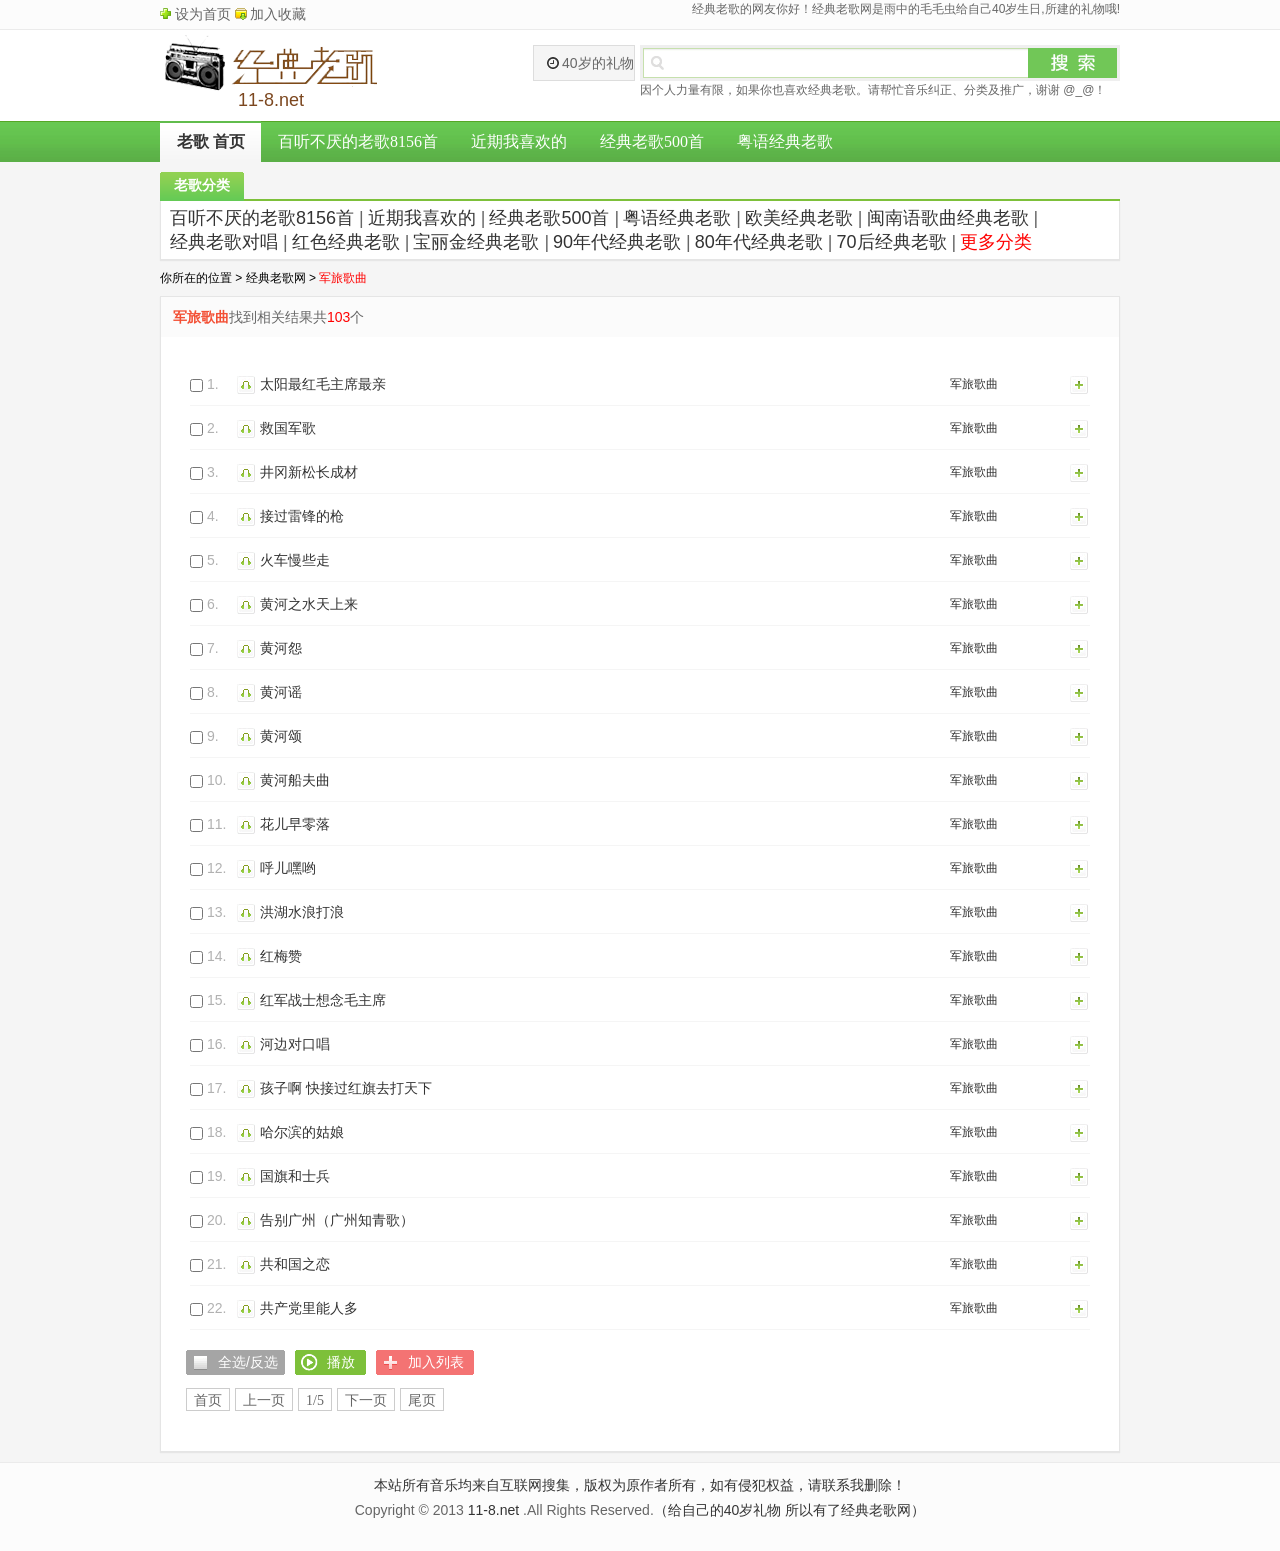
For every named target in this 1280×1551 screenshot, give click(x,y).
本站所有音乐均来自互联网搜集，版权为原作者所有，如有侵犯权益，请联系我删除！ (640, 1485)
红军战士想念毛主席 (323, 1000)
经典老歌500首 (652, 141)
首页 (208, 1400)
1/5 (315, 1400)
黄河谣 (281, 692)
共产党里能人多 (309, 1308)
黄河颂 (281, 736)
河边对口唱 (295, 1044)
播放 (248, 384)
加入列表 (1080, 384)
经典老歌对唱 (224, 242)
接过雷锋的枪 (302, 516)
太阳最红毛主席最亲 (323, 384)
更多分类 (996, 242)
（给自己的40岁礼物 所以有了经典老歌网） (789, 1510)
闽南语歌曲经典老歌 (948, 218)
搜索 (1073, 63)
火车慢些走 (295, 560)
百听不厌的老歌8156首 (358, 141)
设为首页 (203, 14)
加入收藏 (278, 14)
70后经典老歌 (892, 242)
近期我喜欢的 (519, 141)
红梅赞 (281, 956)
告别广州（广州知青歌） (337, 1220)
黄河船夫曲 (295, 780)
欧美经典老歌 (799, 218)
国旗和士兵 (295, 1176)
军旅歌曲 (974, 384)
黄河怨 (281, 648)
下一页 (366, 1400)
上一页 (264, 1400)
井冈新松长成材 (309, 472)
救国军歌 (288, 428)
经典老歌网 (276, 278)
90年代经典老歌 (617, 242)
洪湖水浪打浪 (302, 912)
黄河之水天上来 (309, 604)
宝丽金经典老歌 (476, 242)
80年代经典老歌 (759, 242)
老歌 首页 (211, 141)
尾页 (422, 1400)
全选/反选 (248, 1362)
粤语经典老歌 (785, 141)
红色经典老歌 (346, 242)
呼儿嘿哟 (288, 868)
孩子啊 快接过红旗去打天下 (346, 1088)
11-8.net (493, 1510)
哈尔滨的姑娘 (302, 1132)
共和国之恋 (295, 1264)
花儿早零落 (295, 824)
